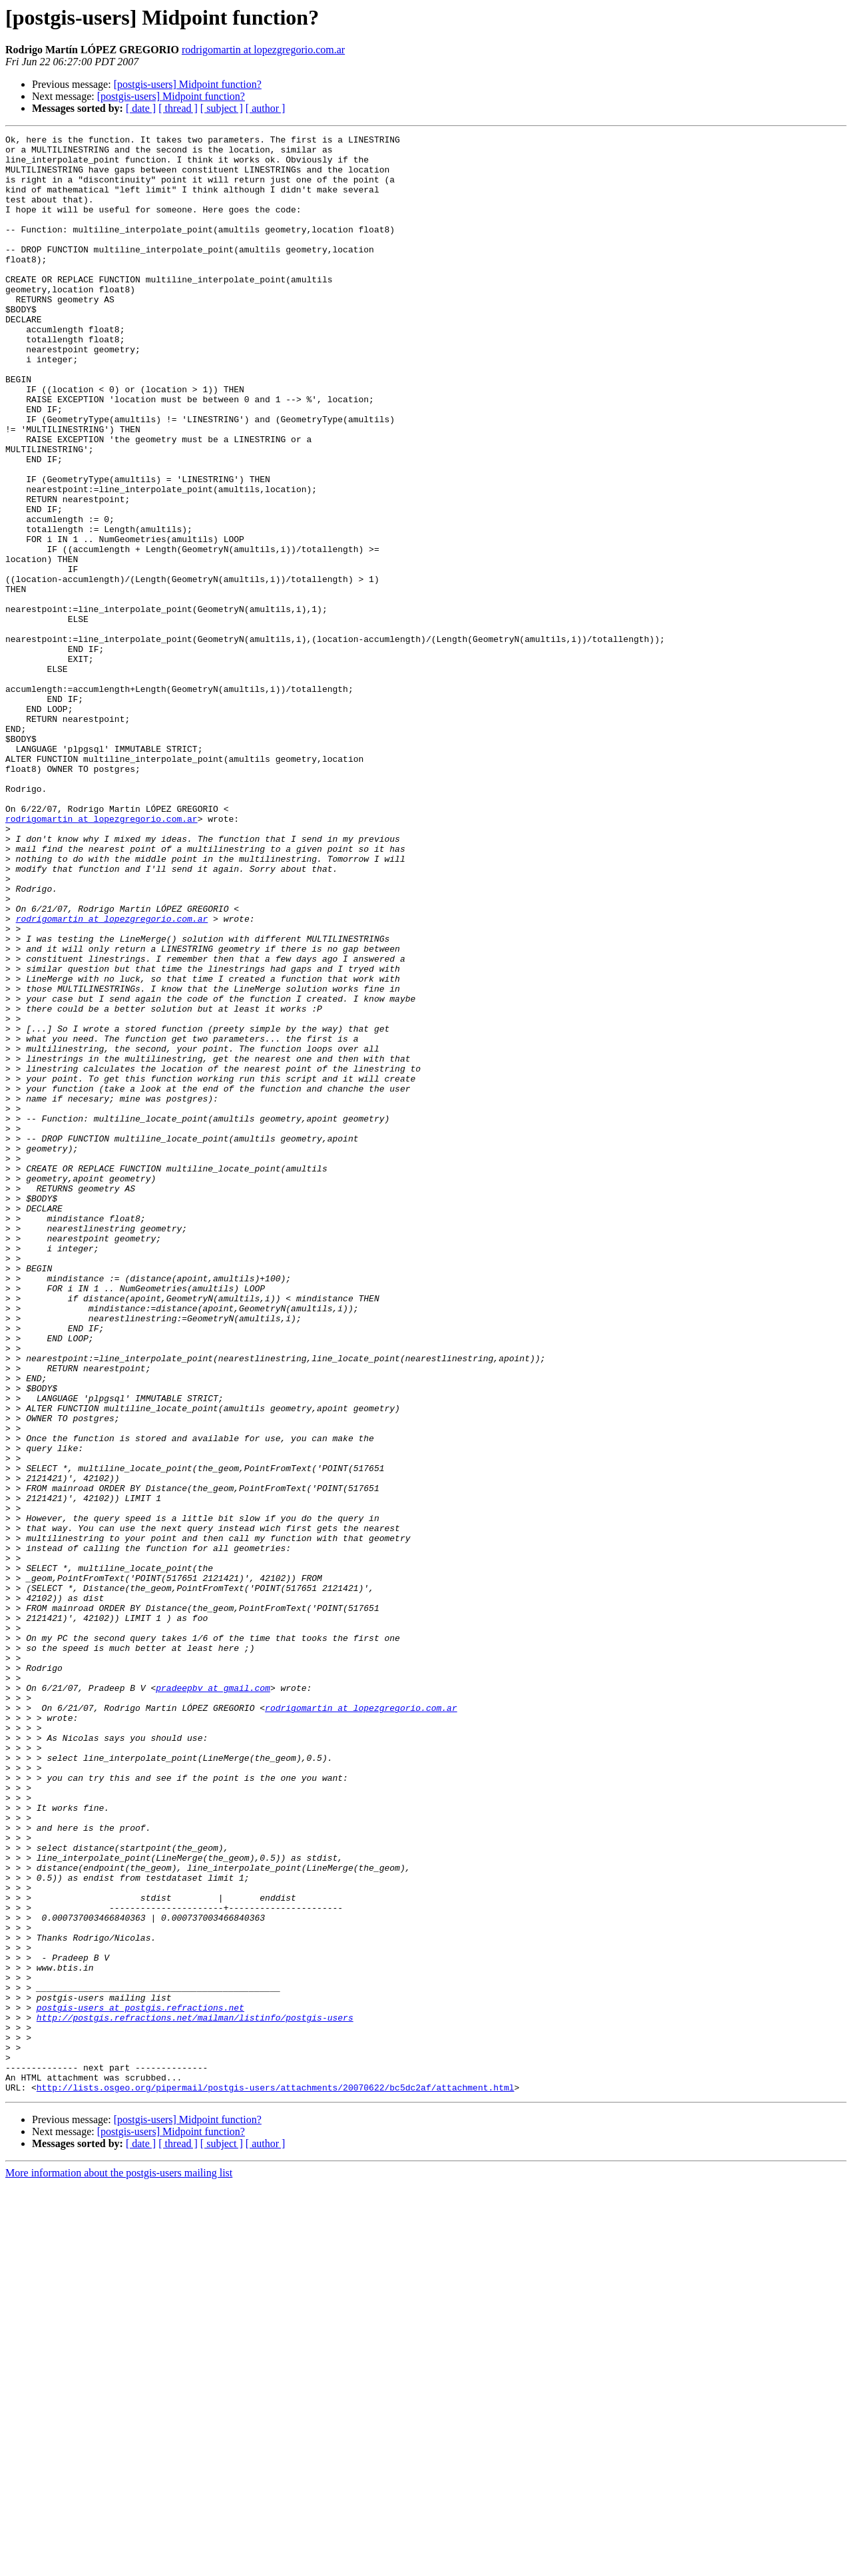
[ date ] (141, 108)
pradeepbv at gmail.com (213, 1999)
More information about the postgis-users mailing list (118, 2564)
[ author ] (266, 108)
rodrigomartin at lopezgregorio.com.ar (263, 49)
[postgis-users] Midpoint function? (188, 84)
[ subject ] (221, 108)
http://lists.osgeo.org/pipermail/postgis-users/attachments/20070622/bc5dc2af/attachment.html (276, 2479)
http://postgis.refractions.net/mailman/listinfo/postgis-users (195, 2395)
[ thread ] (178, 108)
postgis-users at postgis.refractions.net (140, 2383)
